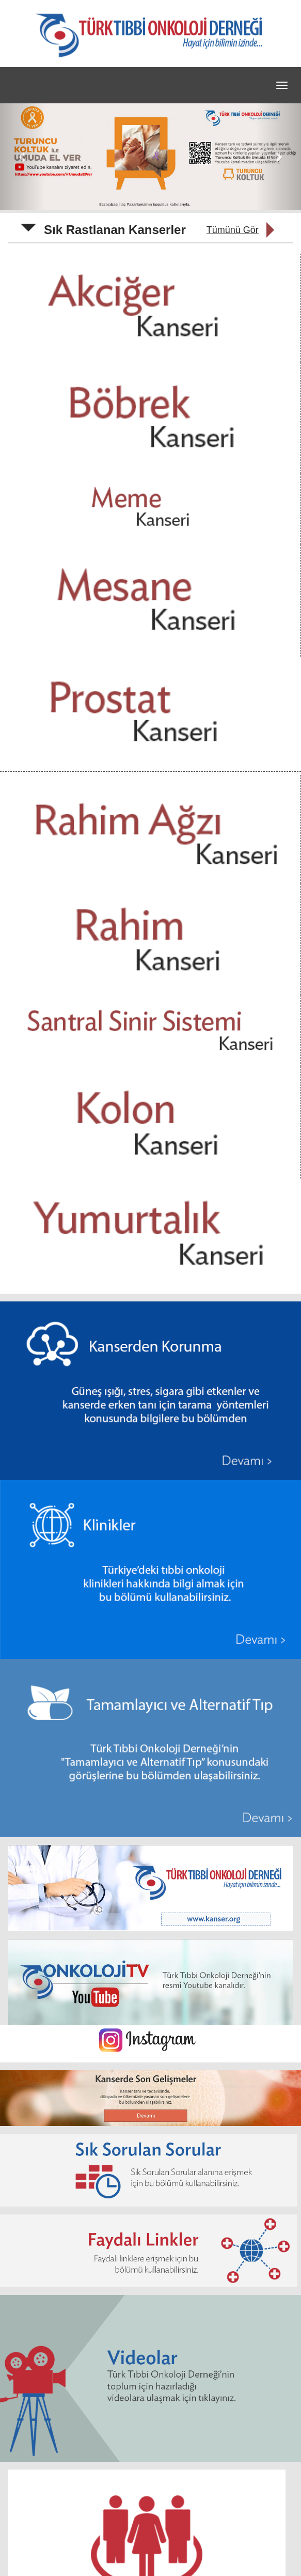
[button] (22, 156)
